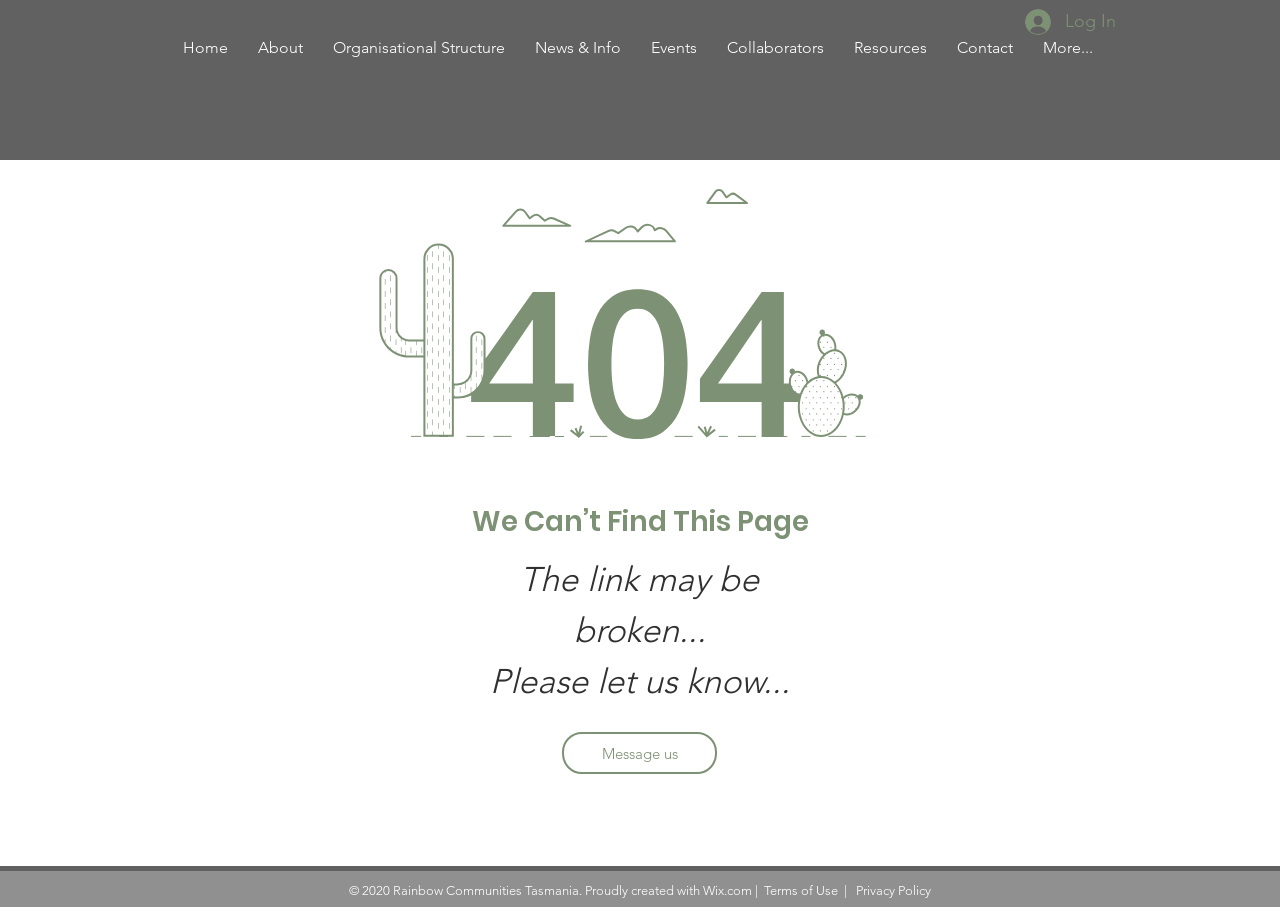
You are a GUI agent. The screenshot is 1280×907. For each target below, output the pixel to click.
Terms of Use (801, 890)
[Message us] (639, 753)
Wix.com (727, 890)
